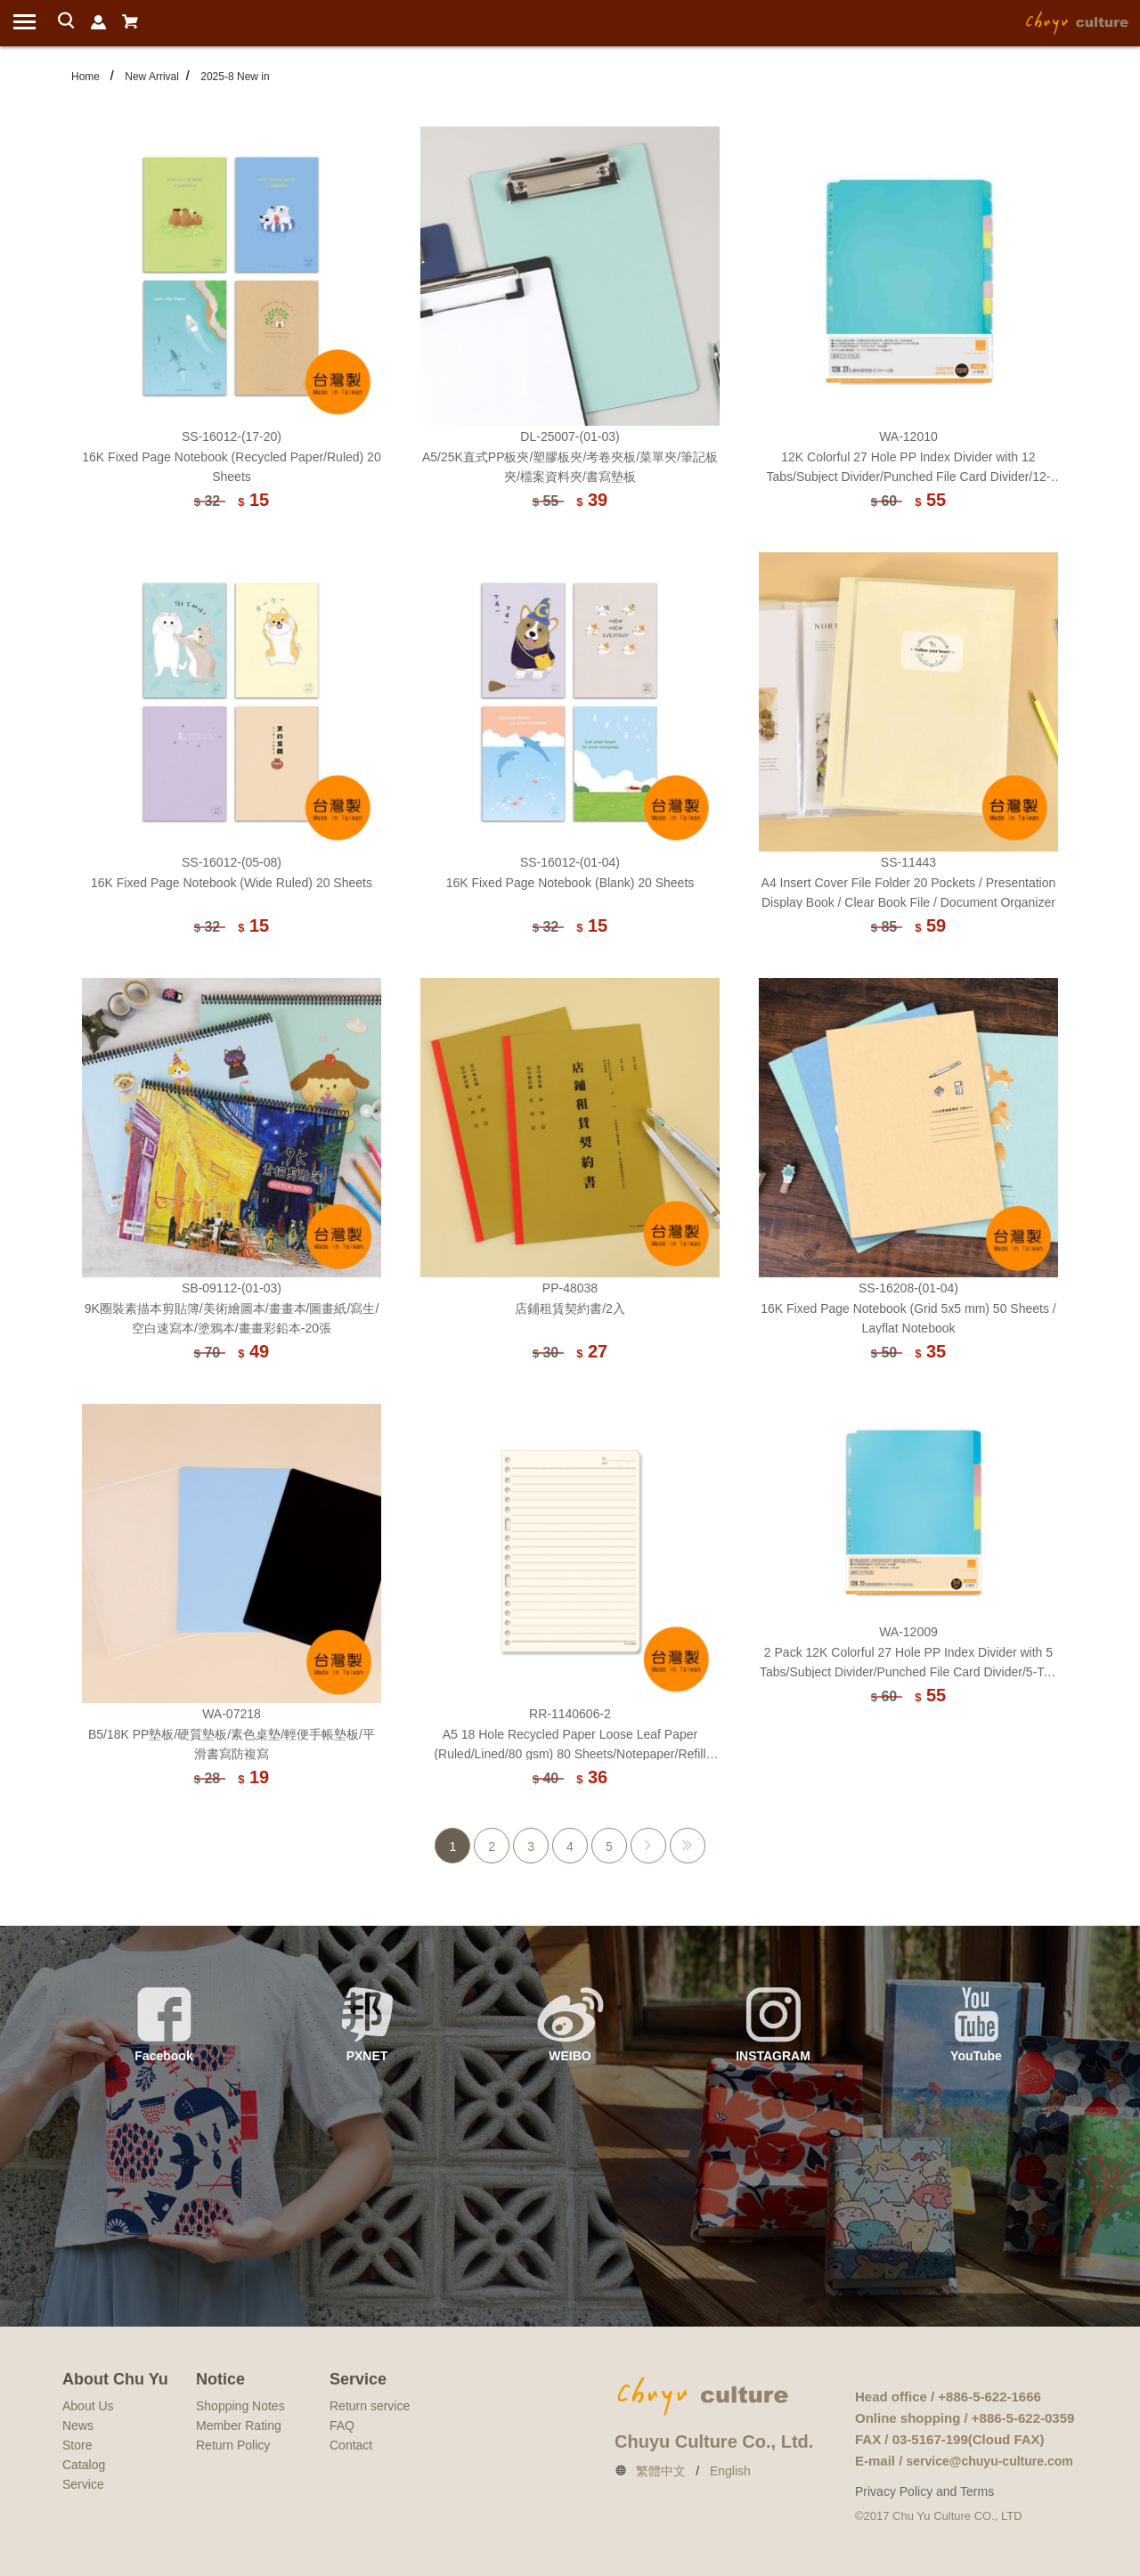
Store (77, 2445)
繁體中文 (661, 2471)
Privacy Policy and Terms (924, 2491)
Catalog (83, 2465)
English (730, 2471)
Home (85, 76)
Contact (351, 2445)
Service (83, 2484)
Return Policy (233, 2445)
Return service (370, 2406)
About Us (88, 2406)
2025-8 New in (234, 76)
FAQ (342, 2425)
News (78, 2425)
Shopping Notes (240, 2406)
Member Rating (238, 2425)
